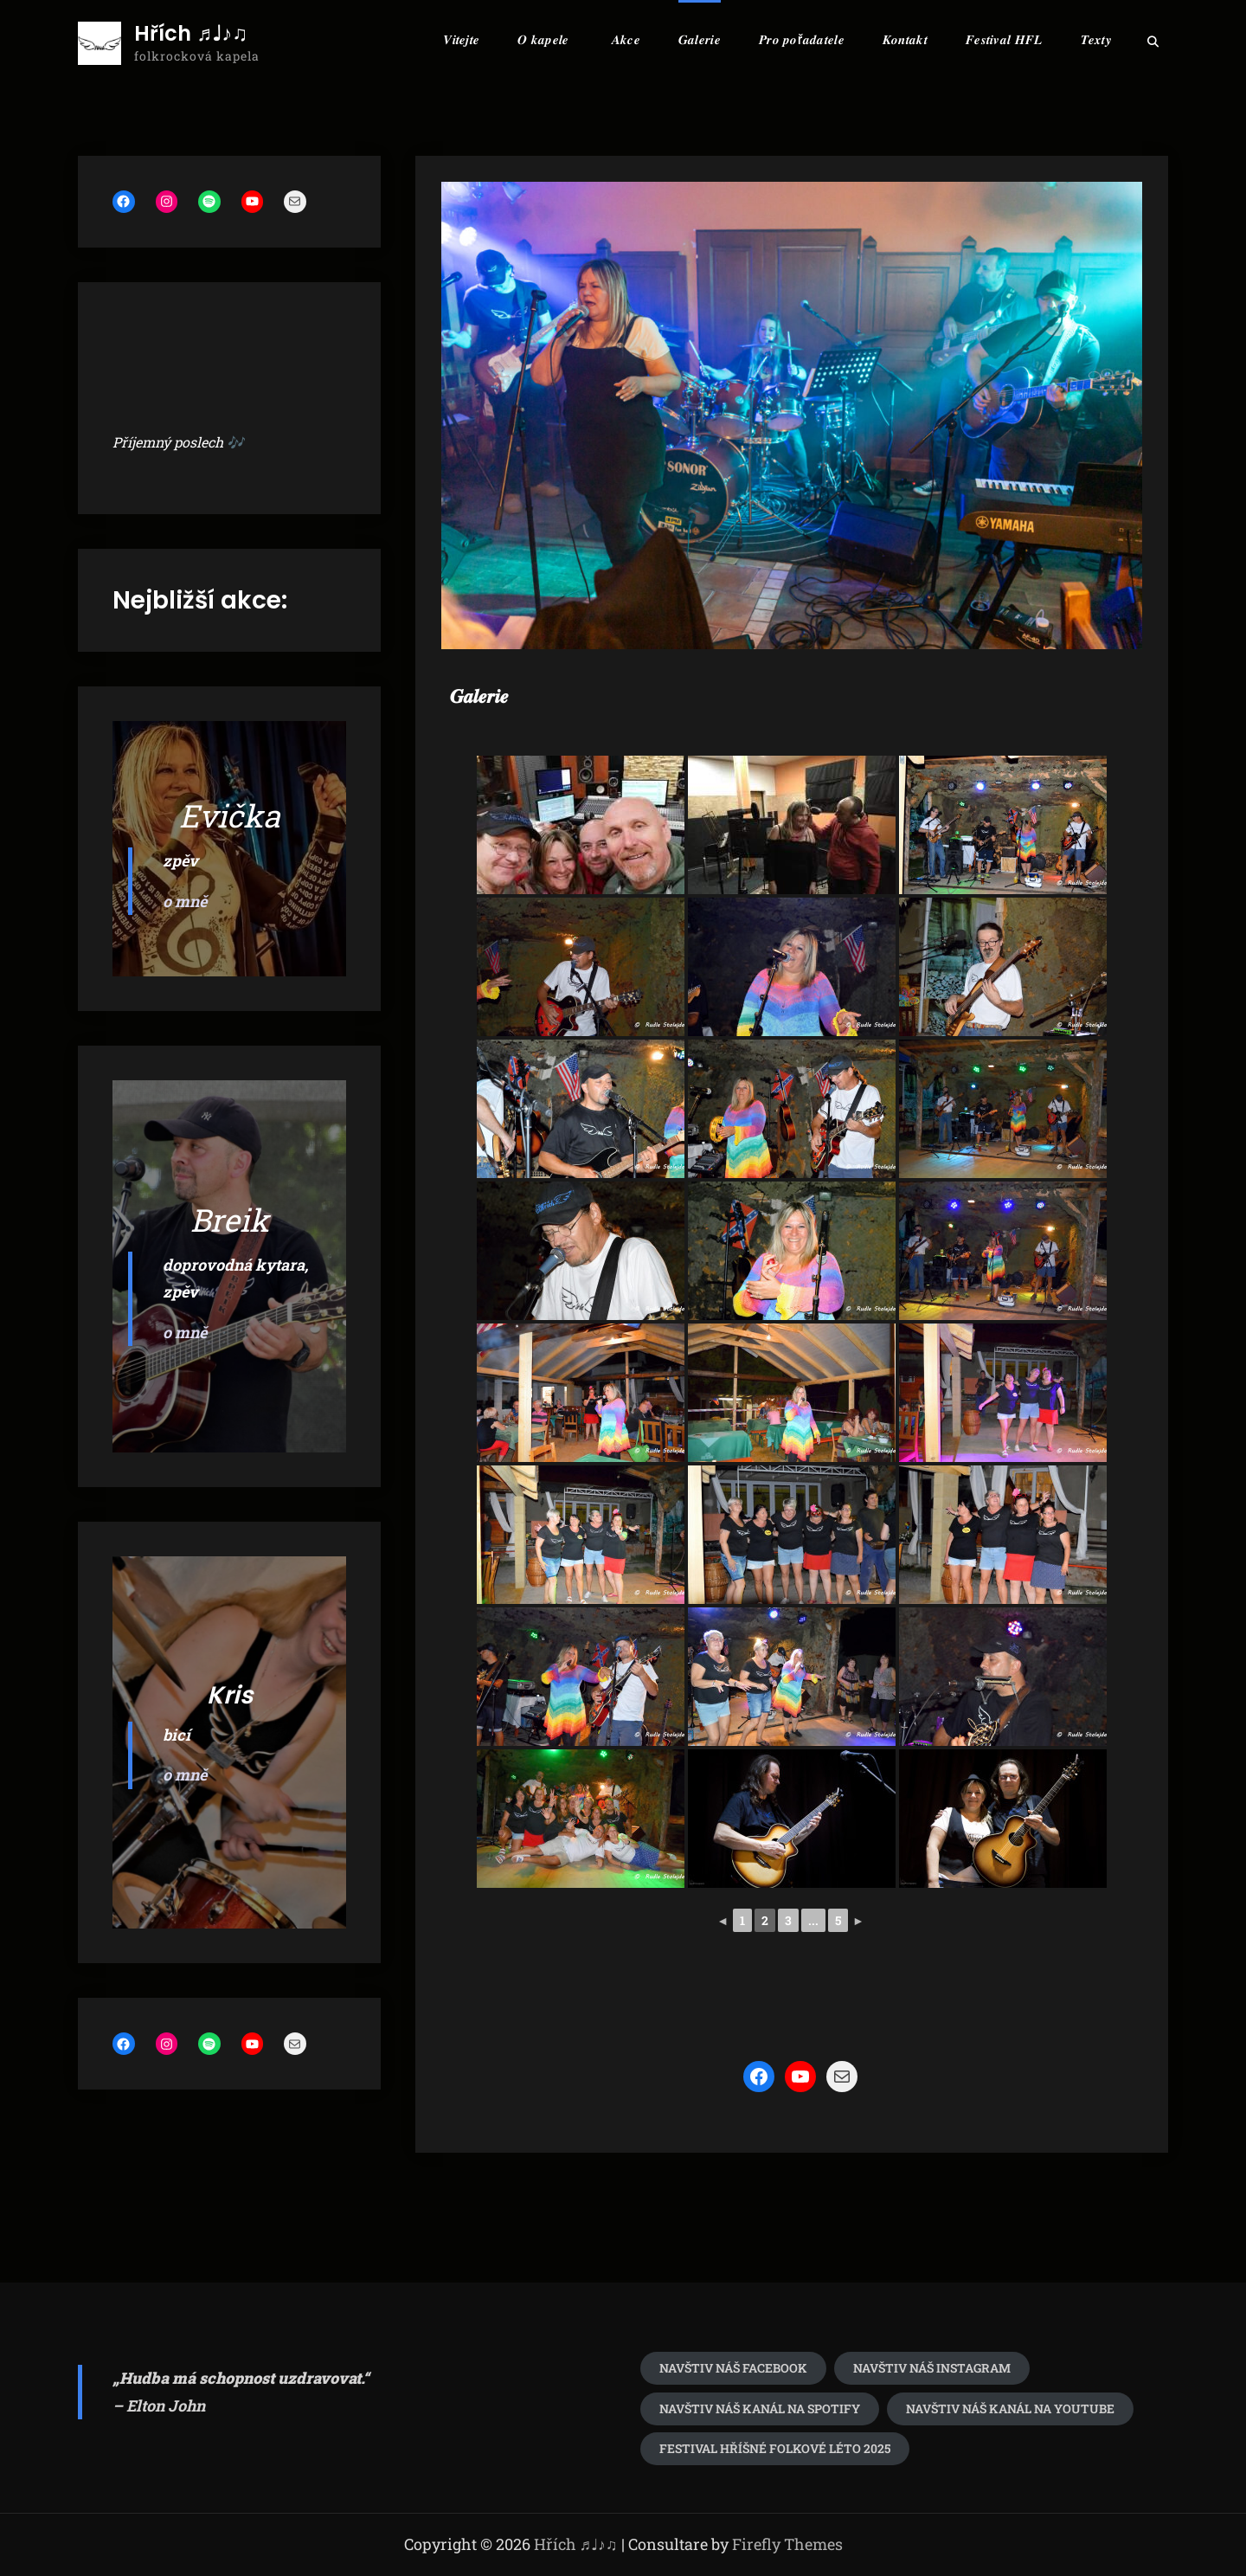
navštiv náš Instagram (932, 2368)
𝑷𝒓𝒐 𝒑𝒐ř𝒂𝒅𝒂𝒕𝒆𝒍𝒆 (802, 39)
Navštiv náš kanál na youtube (1010, 2408)
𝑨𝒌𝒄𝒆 (626, 39)
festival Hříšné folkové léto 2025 (774, 2448)
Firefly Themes (787, 2544)
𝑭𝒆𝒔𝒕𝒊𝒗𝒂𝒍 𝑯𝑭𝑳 (1004, 39)
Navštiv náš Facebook (733, 2368)
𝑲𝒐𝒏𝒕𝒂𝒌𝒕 (905, 39)
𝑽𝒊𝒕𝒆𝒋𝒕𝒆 (461, 39)
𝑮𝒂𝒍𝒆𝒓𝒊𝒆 (699, 39)
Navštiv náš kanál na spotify (759, 2408)
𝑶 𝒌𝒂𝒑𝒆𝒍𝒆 (542, 39)
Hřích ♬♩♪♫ (190, 34)
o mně (185, 901)
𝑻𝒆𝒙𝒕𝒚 (1097, 39)
